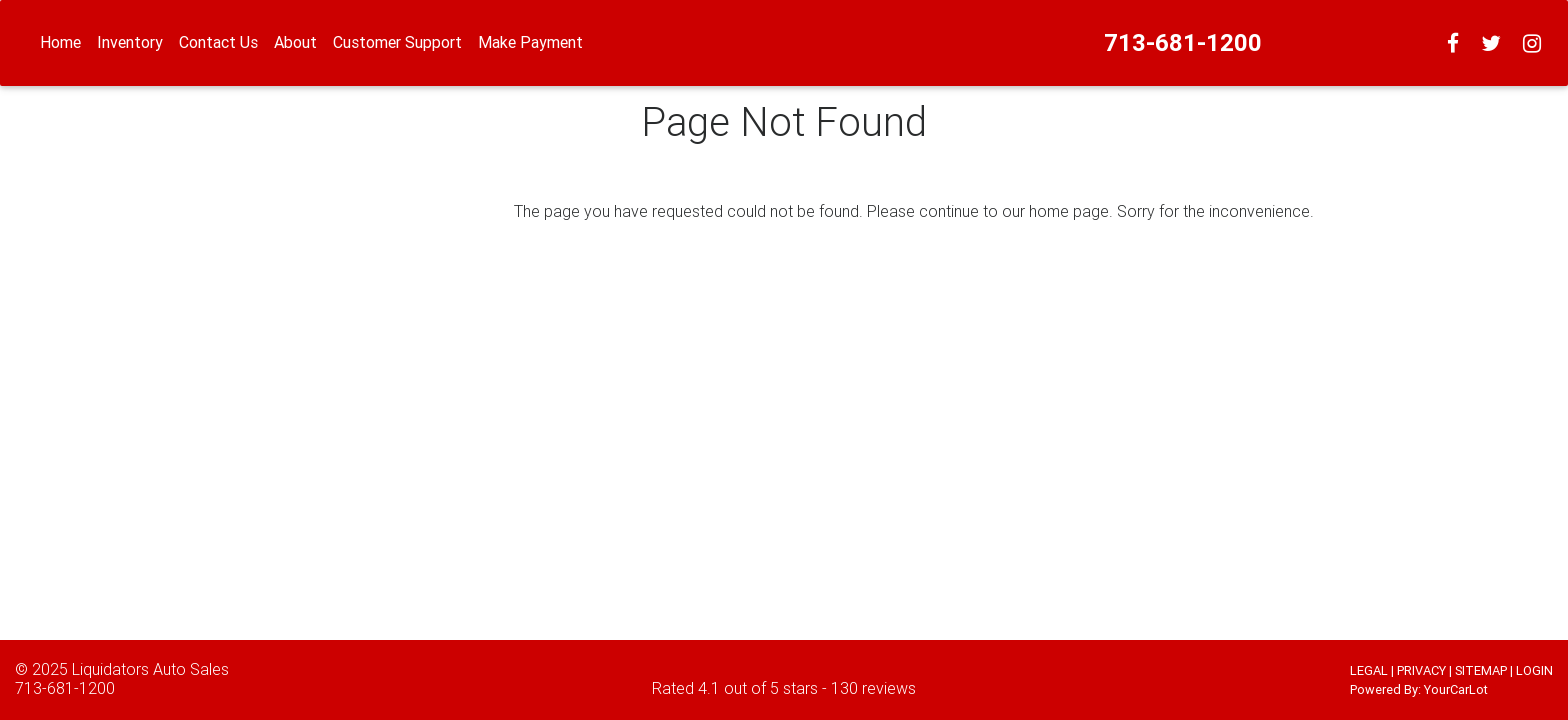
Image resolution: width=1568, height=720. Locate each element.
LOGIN (1534, 670)
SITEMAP (1481, 670)
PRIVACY (1421, 670)
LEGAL (1369, 670)
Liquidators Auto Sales (150, 669)
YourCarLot (1456, 689)
